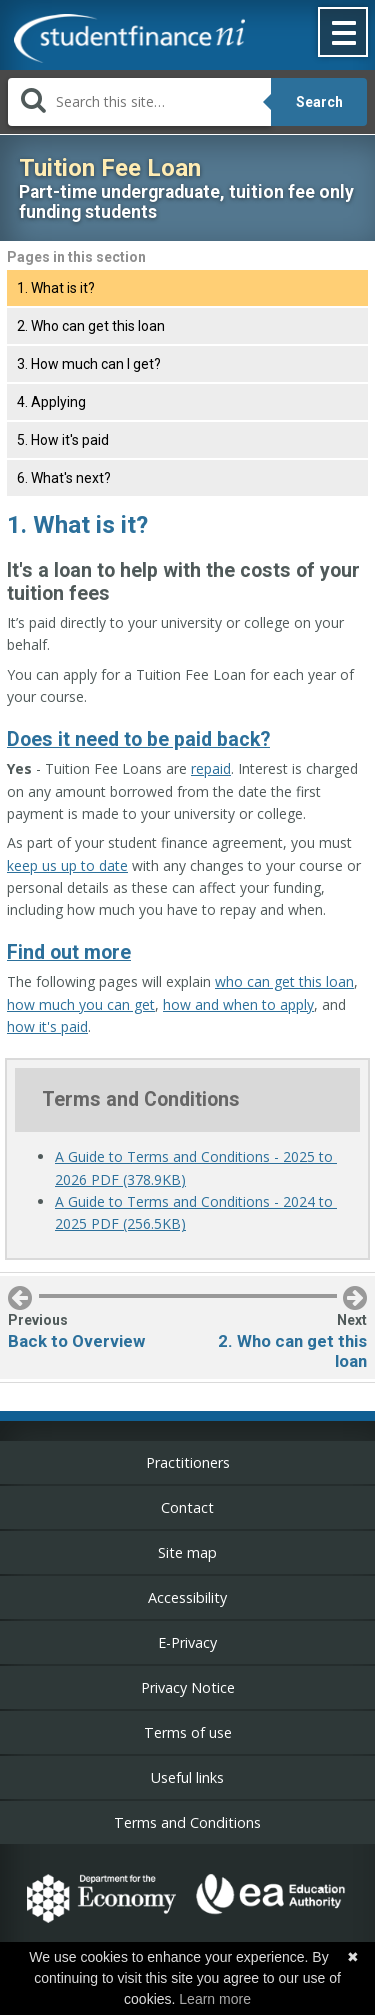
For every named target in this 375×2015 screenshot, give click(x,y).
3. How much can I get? (89, 364)
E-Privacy (187, 1642)
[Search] (139, 102)
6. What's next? (64, 478)
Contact (187, 1507)
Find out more (69, 952)
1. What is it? (56, 288)
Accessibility (187, 1597)
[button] (344, 34)
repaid (211, 768)
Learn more (215, 1999)
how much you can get (81, 1004)
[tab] (187, 288)
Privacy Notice (188, 1687)
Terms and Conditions (187, 1822)
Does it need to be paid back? (138, 739)
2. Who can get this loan (91, 326)
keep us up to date (67, 865)
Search (319, 102)
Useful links (187, 1777)
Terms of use (188, 1732)
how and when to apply (238, 1004)
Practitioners (188, 1462)
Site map (187, 1552)
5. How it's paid (63, 440)
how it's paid (47, 1026)
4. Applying (51, 402)
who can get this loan (284, 981)
